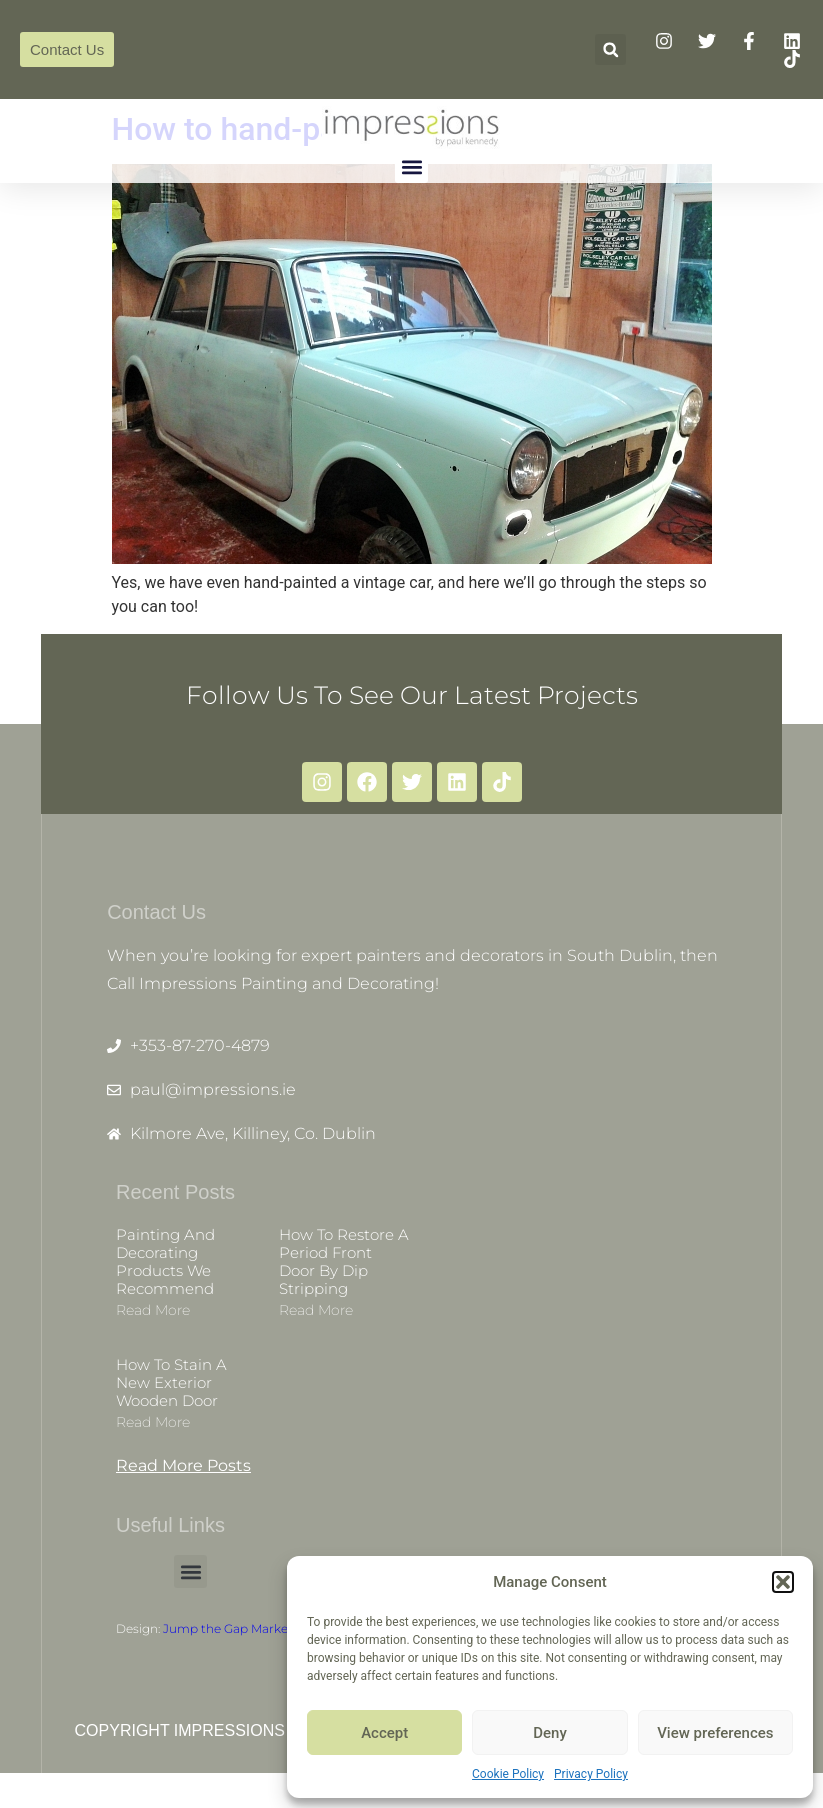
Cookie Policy (508, 1774)
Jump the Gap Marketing (237, 1649)
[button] (783, 1582)
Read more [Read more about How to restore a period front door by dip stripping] (316, 1331)
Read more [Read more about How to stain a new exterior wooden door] (153, 1443)
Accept (384, 1733)
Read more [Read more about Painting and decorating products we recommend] (153, 1331)
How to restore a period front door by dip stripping (344, 1282)
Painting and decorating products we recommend (165, 1282)
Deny (550, 1733)
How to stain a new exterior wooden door (171, 1403)
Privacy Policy (591, 1774)
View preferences (715, 1733)
